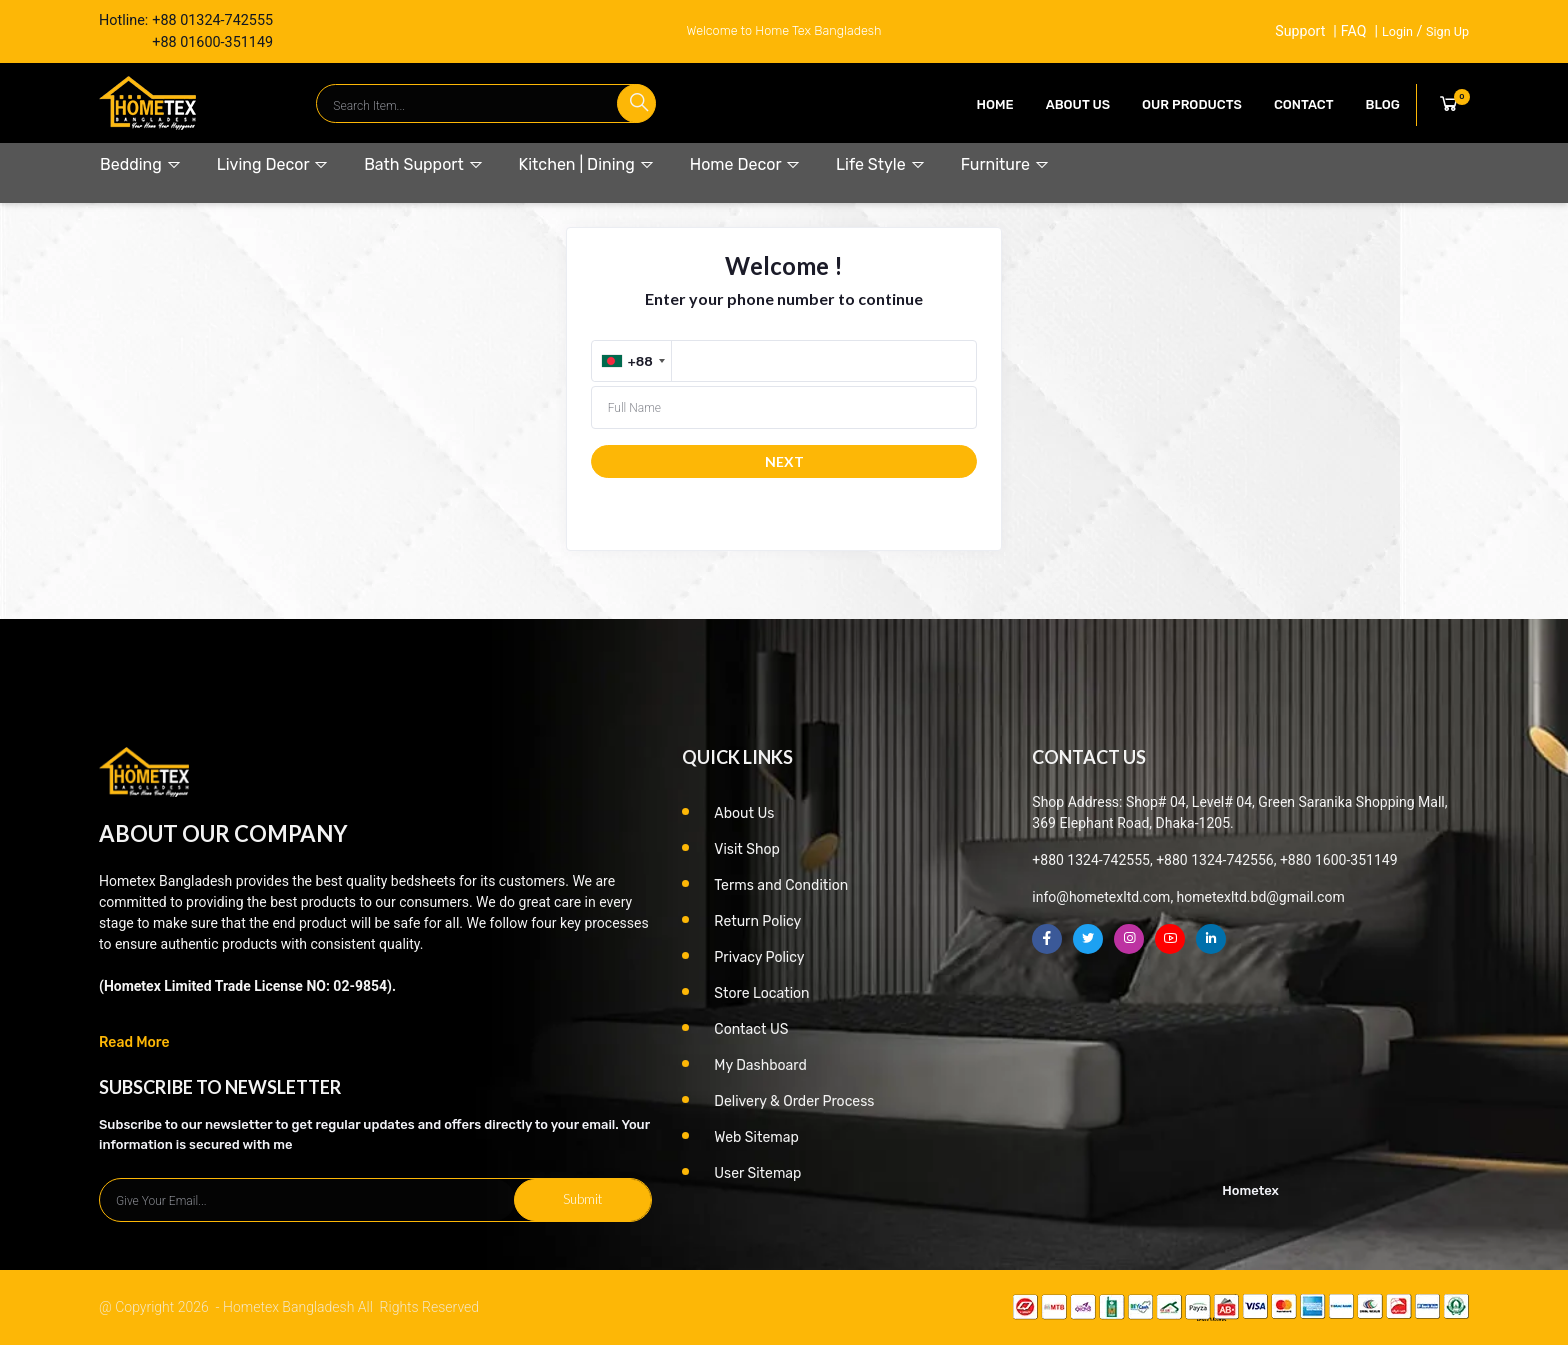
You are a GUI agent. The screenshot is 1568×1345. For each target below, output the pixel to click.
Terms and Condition (781, 885)
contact (1304, 104)
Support (1299, 31)
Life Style (881, 164)
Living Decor (273, 164)
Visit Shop (747, 849)
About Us (1078, 104)
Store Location (761, 993)
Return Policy (757, 921)
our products (1192, 104)
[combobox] (633, 361)
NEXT (784, 461)
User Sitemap (757, 1173)
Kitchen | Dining (587, 164)
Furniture (1005, 164)
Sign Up (1447, 31)
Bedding (141, 164)
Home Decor (745, 164)
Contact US (751, 1029)
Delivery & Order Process (794, 1101)
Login (1397, 31)
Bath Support (423, 164)
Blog (1383, 104)
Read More (134, 1042)
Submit (582, 1199)
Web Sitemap (756, 1137)
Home (995, 104)
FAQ (1353, 31)
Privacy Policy (759, 957)
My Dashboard (760, 1065)
